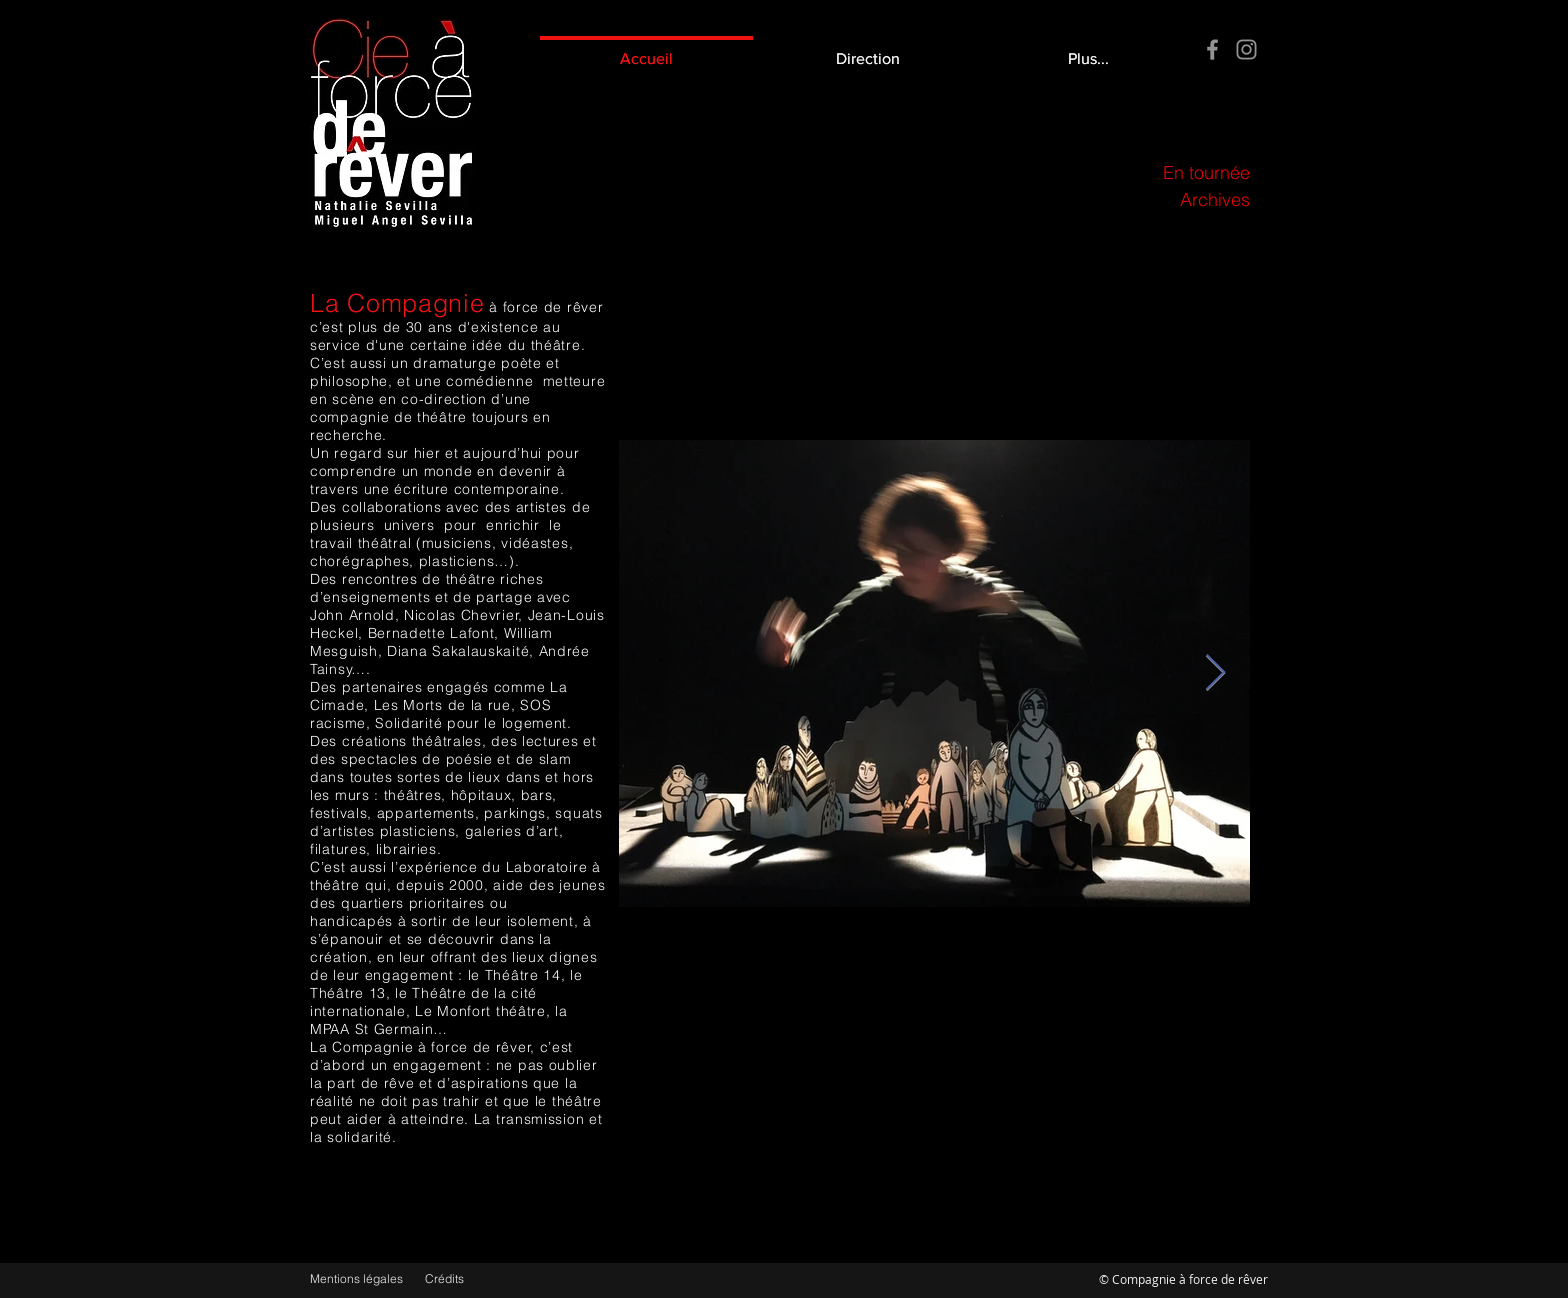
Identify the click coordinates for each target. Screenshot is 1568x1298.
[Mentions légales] (359, 1279)
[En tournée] (1118, 172)
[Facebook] (1212, 49)
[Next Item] (1215, 673)
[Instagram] (1246, 49)
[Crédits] (464, 1279)
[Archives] (1118, 199)
